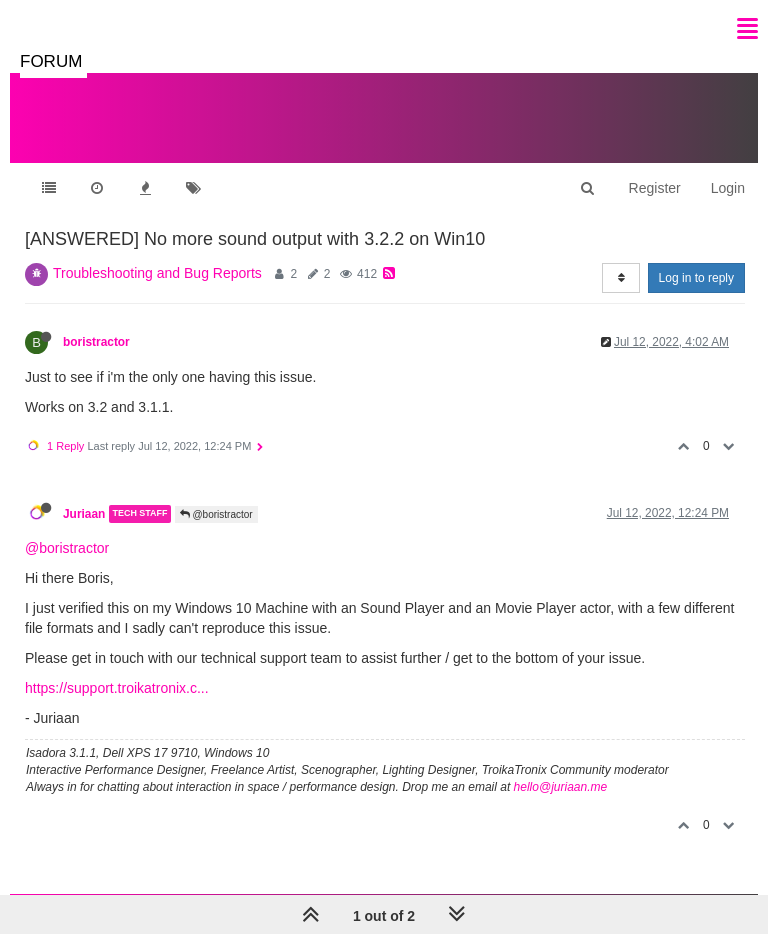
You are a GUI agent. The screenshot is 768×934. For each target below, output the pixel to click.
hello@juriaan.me (561, 787)
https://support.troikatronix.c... (117, 688)
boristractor (96, 342)
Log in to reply (696, 278)
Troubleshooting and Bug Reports (157, 273)
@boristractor (216, 514)
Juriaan (84, 514)
